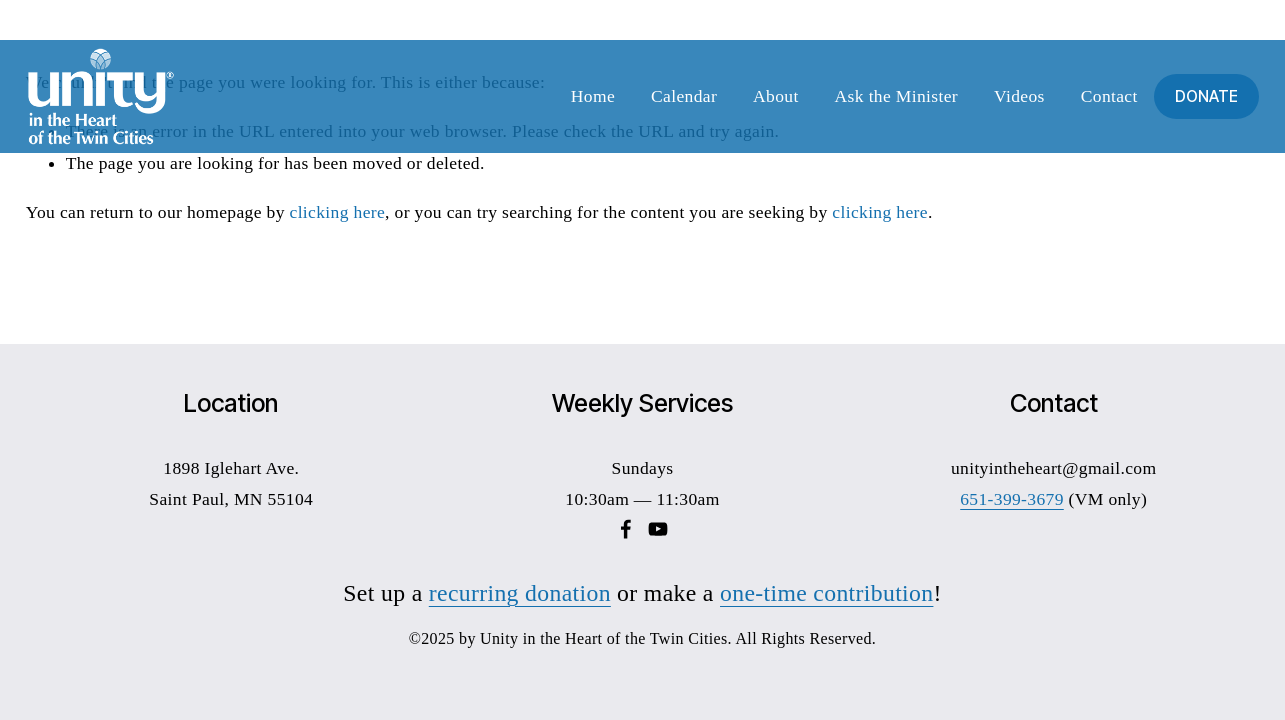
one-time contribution (826, 593)
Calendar (684, 96)
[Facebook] (626, 529)
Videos (1019, 96)
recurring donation (520, 593)
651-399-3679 (1012, 499)
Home (593, 96)
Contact (1109, 96)
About (776, 96)
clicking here (338, 212)
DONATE (1206, 96)
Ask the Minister (896, 96)
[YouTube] (658, 529)
